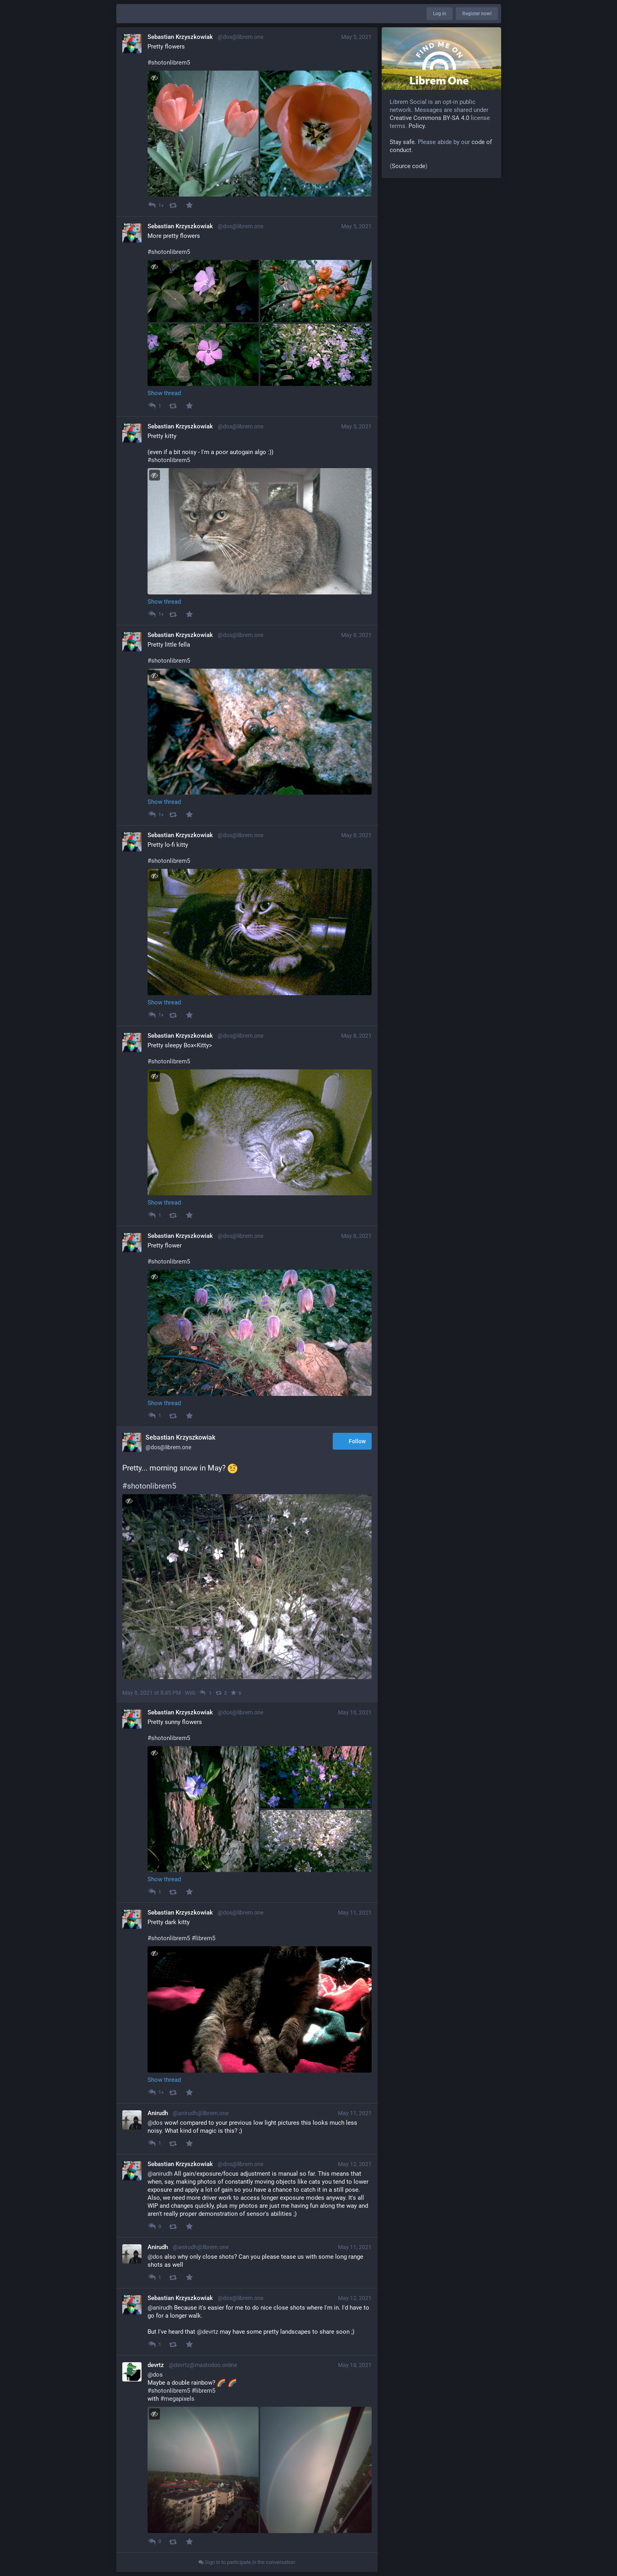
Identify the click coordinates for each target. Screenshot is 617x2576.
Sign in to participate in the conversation (246, 2562)
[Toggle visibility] (154, 77)
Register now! (477, 13)
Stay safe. (403, 142)
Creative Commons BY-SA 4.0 (429, 118)
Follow (352, 1442)
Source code (408, 166)
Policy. (417, 126)
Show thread (164, 393)
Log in (439, 13)
